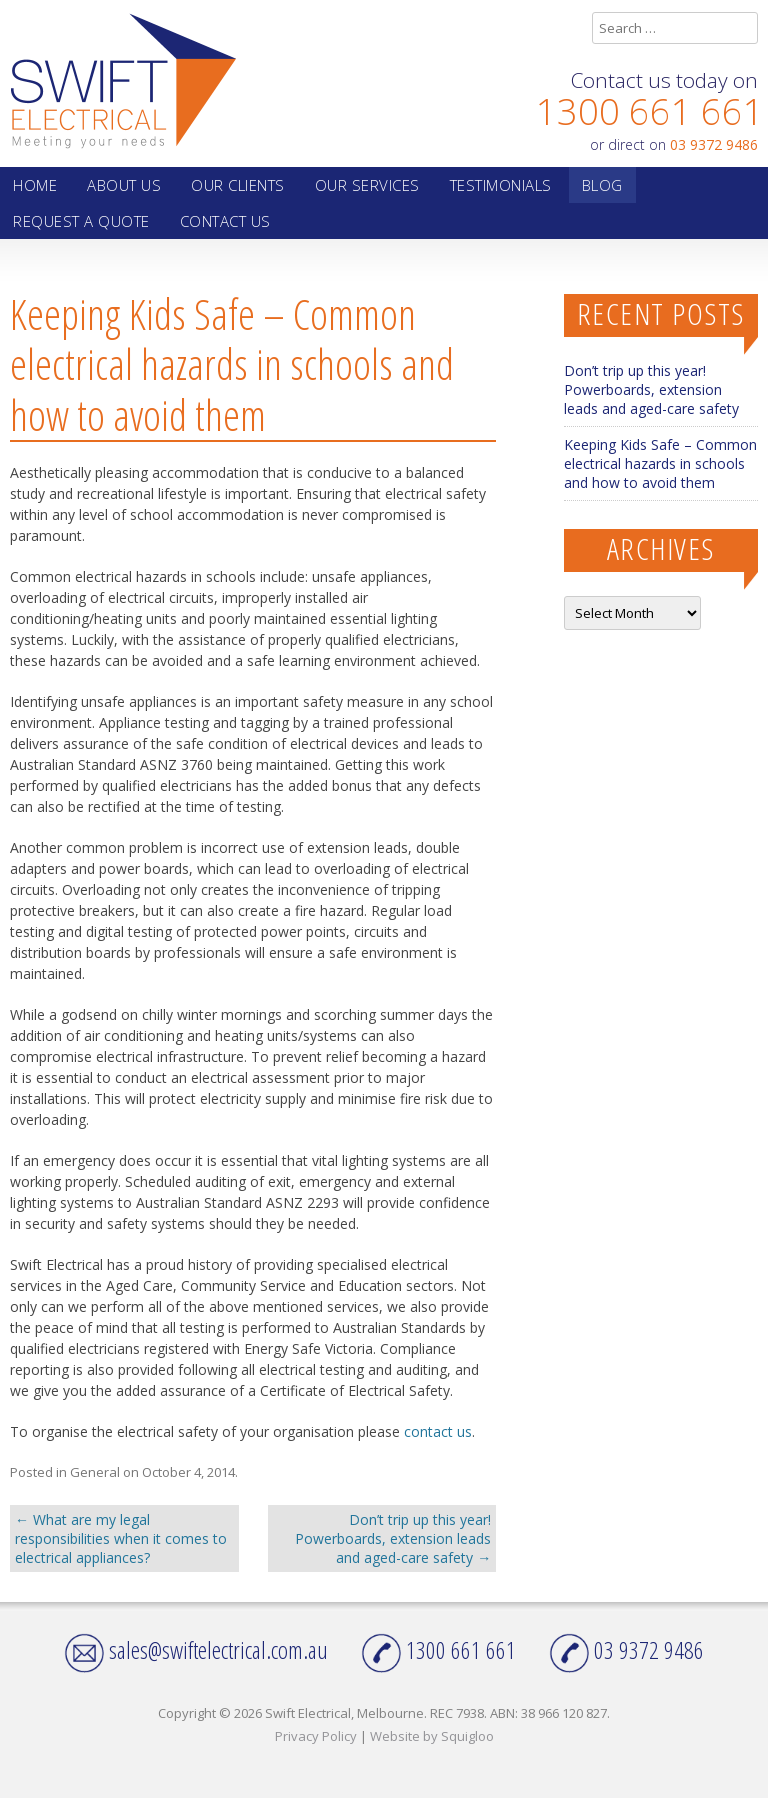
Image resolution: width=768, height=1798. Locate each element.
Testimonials (501, 185)
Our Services (367, 185)
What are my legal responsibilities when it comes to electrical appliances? (121, 1538)
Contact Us (225, 221)
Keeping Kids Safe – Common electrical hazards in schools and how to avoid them (660, 463)
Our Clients (238, 185)
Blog (602, 185)
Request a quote (81, 221)
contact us (438, 1431)
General (95, 1472)
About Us (124, 185)
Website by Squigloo (432, 1736)
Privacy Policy (316, 1736)
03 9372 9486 (714, 144)
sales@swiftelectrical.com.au (196, 1649)
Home (35, 185)
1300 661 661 (650, 111)
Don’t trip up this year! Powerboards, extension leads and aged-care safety (393, 1538)
